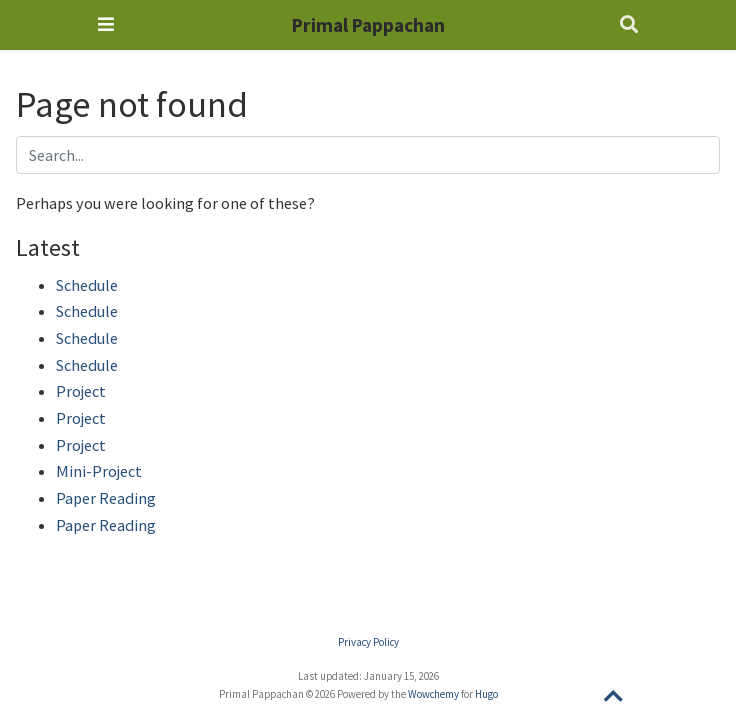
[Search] (629, 25)
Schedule (87, 285)
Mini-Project (99, 471)
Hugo (486, 694)
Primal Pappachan (368, 25)
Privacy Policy (368, 642)
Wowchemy (433, 694)
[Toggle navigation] (106, 24)
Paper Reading (106, 498)
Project (81, 391)
